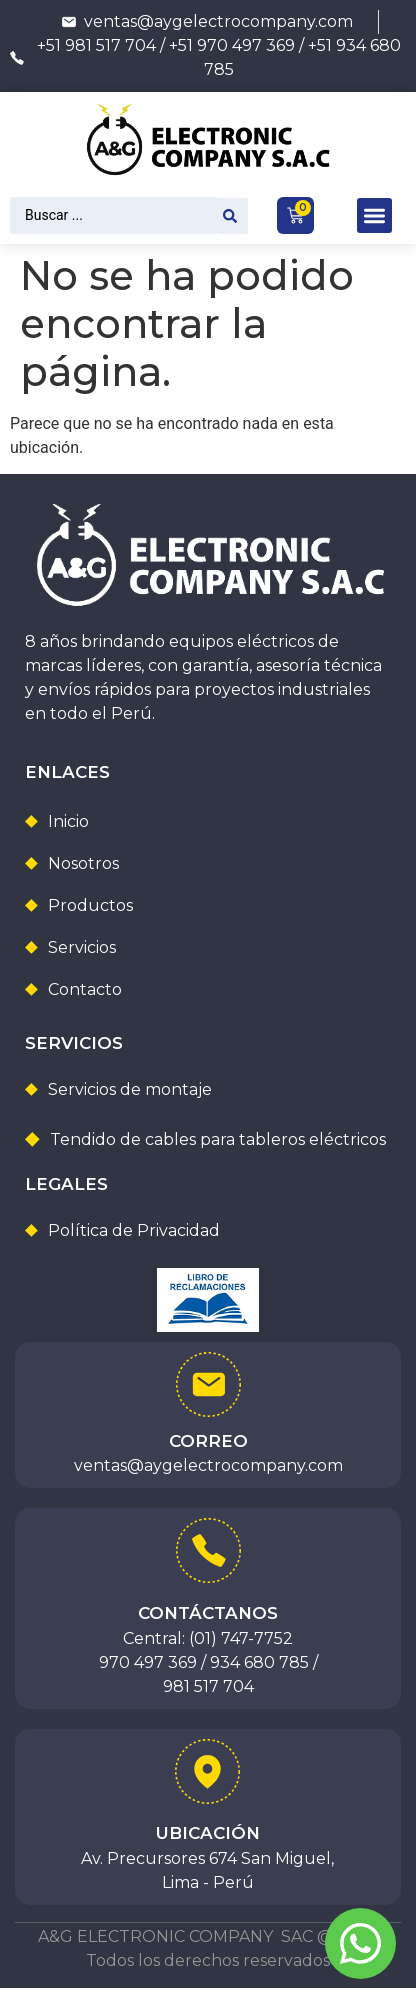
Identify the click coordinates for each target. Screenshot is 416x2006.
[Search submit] (233, 216)
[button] (374, 215)
